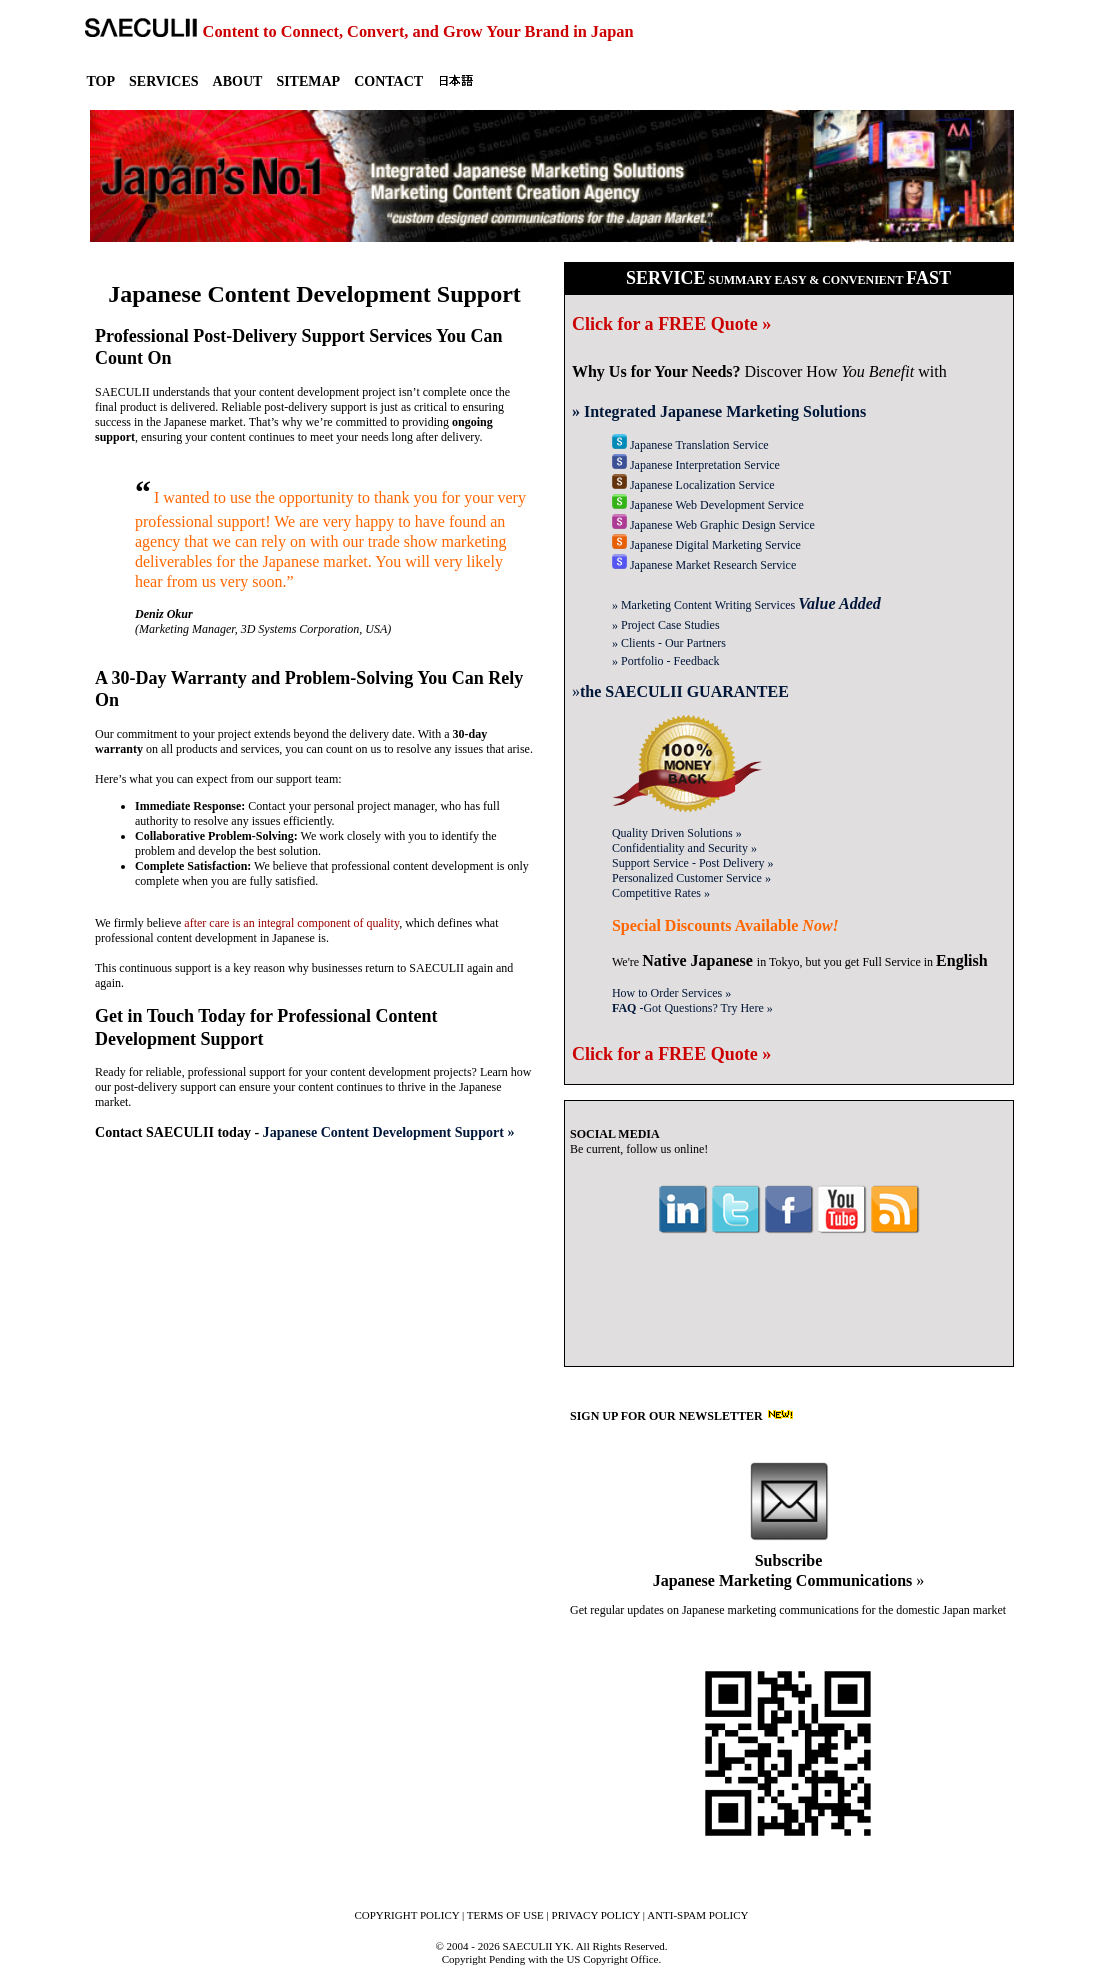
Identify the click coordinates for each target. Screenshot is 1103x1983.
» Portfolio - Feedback (666, 661)
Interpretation (696, 465)
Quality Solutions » (677, 833)
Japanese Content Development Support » (389, 1132)
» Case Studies (666, 625)
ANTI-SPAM (697, 1915)
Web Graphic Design (713, 525)
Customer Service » (691, 878)
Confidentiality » (684, 848)
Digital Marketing (706, 545)
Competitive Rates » (661, 893)
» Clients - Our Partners (669, 643)
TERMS (505, 1915)
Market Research (704, 565)
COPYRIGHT (406, 1915)
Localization (693, 485)
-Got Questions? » (692, 1008)
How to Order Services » (671, 993)
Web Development (708, 505)
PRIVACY (596, 1915)
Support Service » (693, 863)
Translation (690, 445)
